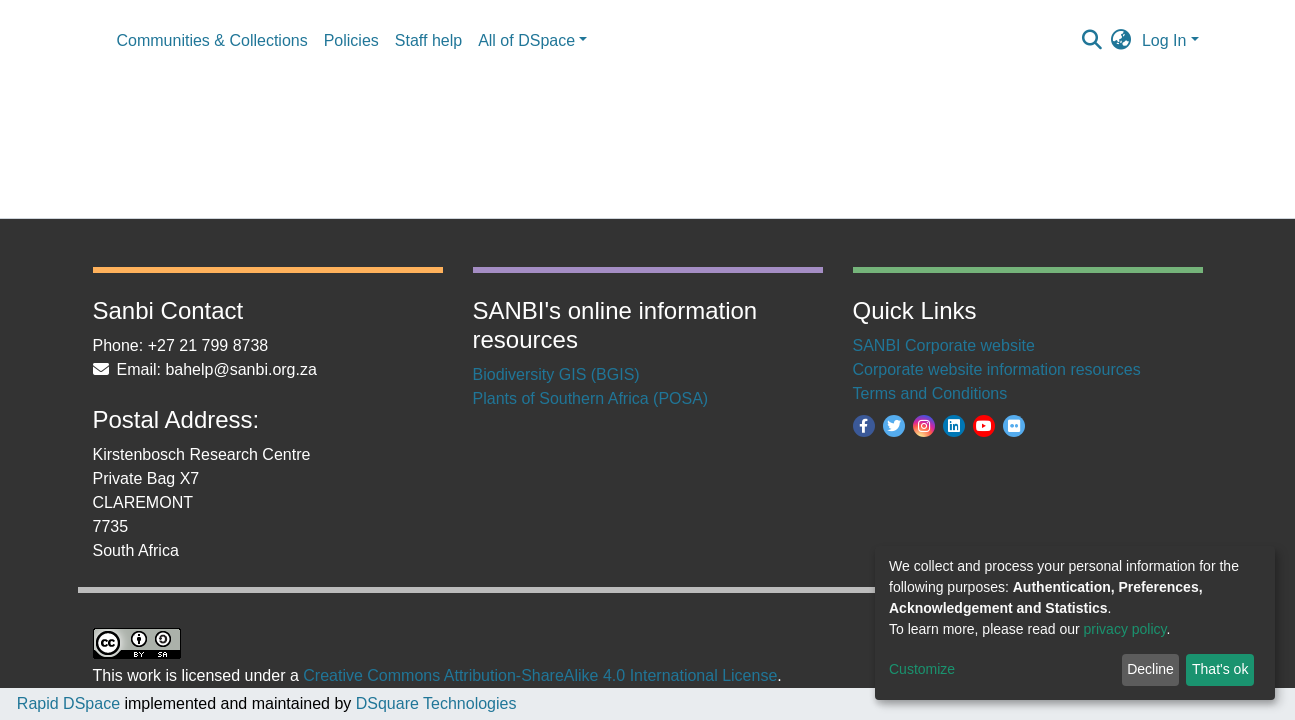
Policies (351, 40)
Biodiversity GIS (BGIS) (556, 374)
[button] (1121, 41)
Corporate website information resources (997, 369)
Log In (1164, 40)
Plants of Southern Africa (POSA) (591, 398)
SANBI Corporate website (944, 345)
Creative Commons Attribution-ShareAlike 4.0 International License (540, 675)
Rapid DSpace (68, 703)
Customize (922, 669)
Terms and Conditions (930, 393)
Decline (1150, 669)
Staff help (428, 40)
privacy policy (1125, 629)
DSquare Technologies (433, 703)
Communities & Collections (212, 40)
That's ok (1220, 669)
